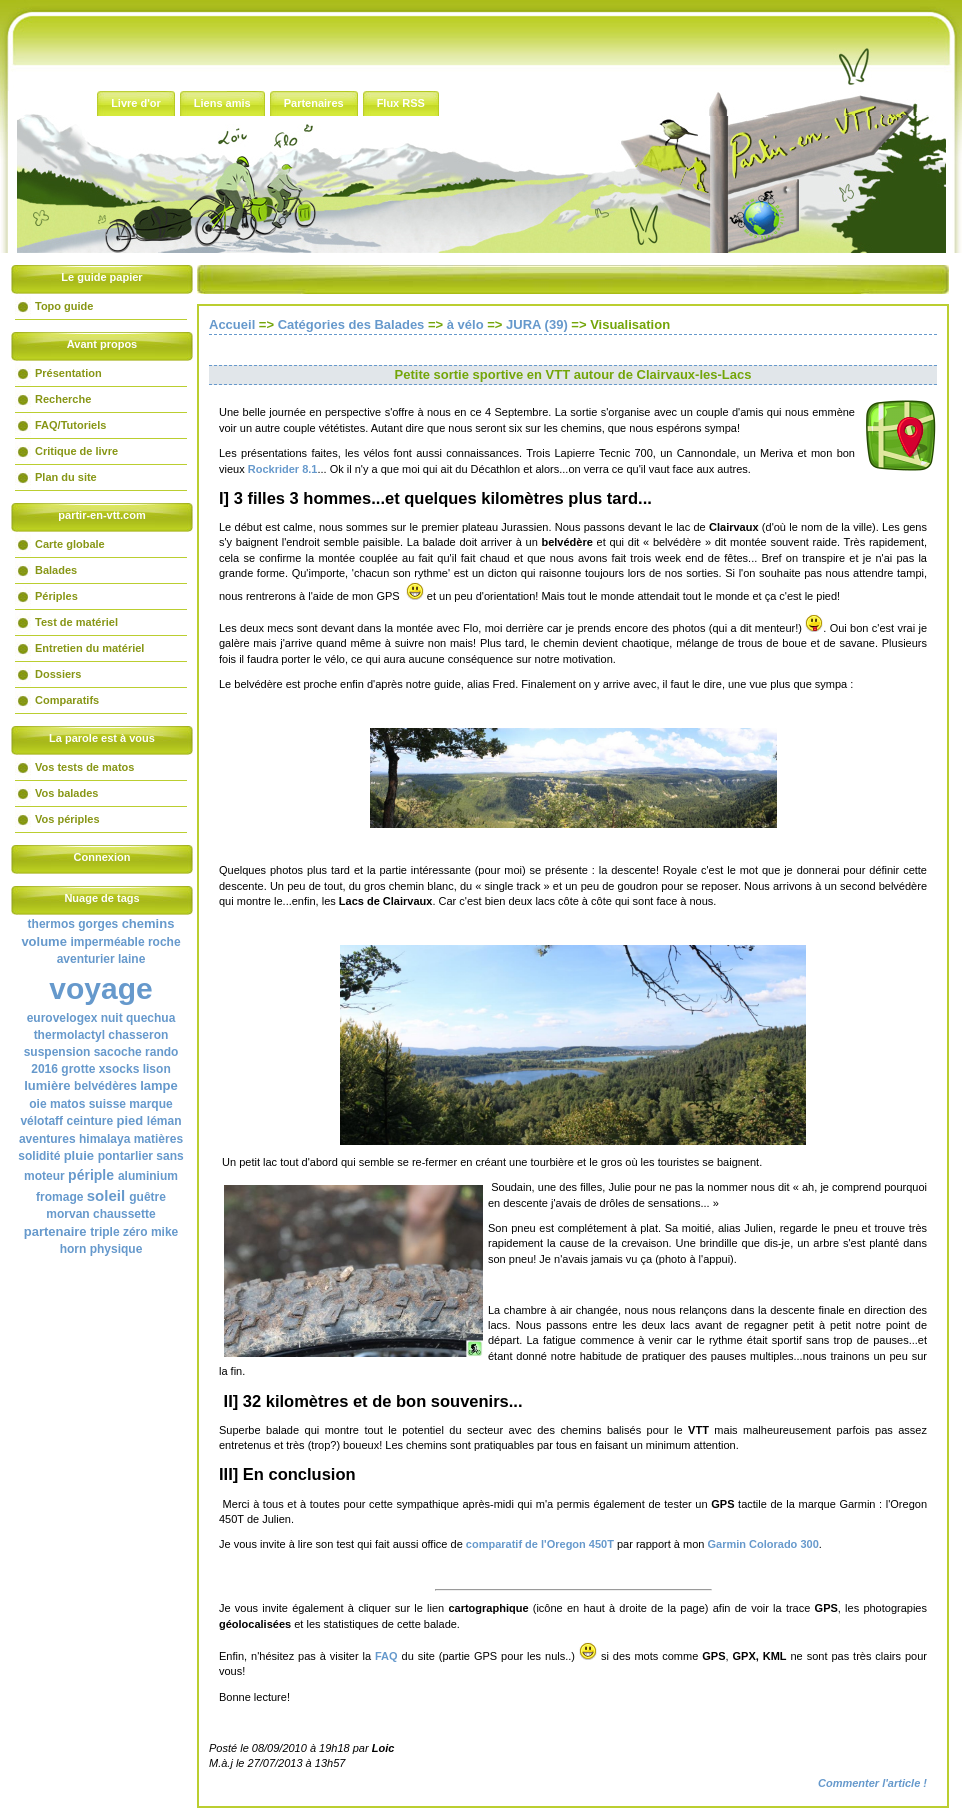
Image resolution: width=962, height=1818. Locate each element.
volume (44, 941)
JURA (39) (537, 324)
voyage (100, 988)
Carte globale (70, 544)
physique (116, 1249)
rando (161, 1052)
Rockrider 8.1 (283, 469)
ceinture (89, 1121)
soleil (106, 1195)
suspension (57, 1052)
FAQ (386, 1656)
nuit (112, 1018)
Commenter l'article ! (872, 1783)
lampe (159, 1085)
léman (164, 1121)
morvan (67, 1214)
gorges (98, 924)
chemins (148, 923)
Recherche (63, 399)
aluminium (148, 1176)
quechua (150, 1018)
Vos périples (67, 819)
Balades (56, 570)
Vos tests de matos (84, 767)
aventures (47, 1139)
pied (130, 1120)
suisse (107, 1104)
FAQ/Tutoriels (70, 425)
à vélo (465, 324)
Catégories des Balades (351, 324)
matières (158, 1139)
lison (157, 1069)
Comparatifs (67, 700)
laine (131, 959)
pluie (79, 1155)
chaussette (124, 1214)
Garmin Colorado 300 (763, 1544)
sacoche (118, 1052)
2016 (44, 1069)
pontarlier (125, 1156)
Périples (56, 596)
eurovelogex (62, 1018)
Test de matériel (76, 622)
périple (91, 1175)
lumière (47, 1085)
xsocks (119, 1069)
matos (67, 1104)
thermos (51, 924)
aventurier (86, 959)
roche (164, 942)
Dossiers (58, 674)
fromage (59, 1197)
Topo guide (64, 306)
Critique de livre (76, 451)
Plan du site (66, 477)
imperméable (108, 942)
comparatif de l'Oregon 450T (540, 1544)
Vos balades (66, 793)
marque (150, 1104)
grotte (78, 1069)
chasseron (138, 1035)
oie (37, 1104)
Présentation (68, 373)
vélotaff (41, 1121)
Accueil (232, 324)
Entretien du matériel (89, 648)
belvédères (105, 1086)
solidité (39, 1156)
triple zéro (118, 1232)
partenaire (55, 1231)
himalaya (104, 1139)
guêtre (147, 1197)
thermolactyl (69, 1035)
